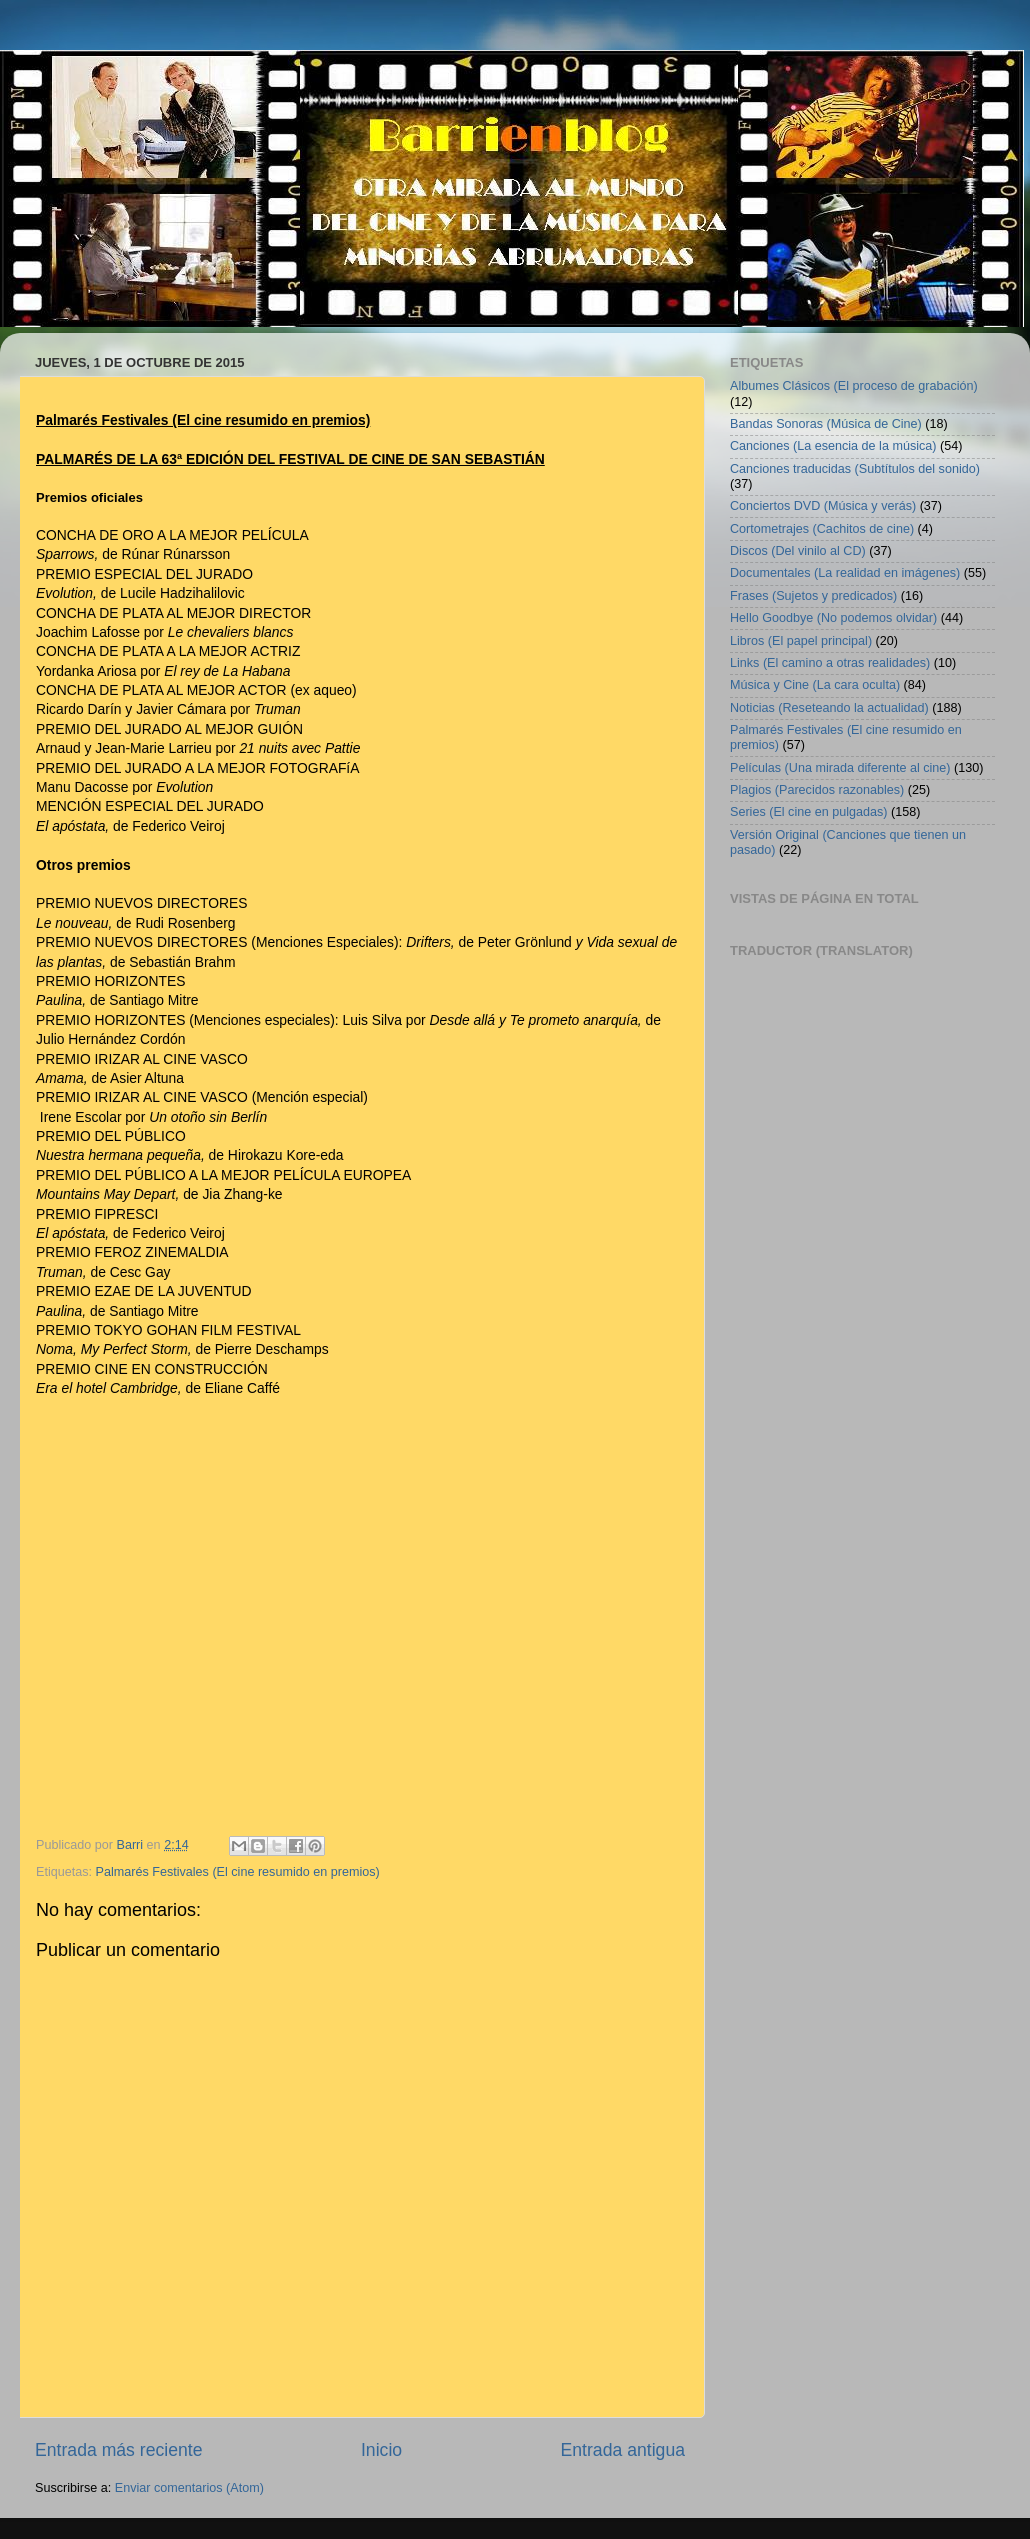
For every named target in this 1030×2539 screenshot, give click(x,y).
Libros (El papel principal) (801, 641)
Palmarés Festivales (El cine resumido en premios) (238, 1872)
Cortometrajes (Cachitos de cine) (822, 529)
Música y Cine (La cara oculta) (815, 685)
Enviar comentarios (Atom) (189, 2488)
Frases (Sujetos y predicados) (813, 596)
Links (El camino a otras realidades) (830, 663)
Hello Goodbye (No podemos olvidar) (833, 618)
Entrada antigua (623, 2450)
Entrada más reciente (119, 2450)
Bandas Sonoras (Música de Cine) (826, 424)
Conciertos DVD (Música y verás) (823, 506)
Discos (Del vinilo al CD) (798, 551)
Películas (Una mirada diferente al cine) (840, 768)
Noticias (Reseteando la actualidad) (829, 708)
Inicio (381, 2450)
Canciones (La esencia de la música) (833, 446)
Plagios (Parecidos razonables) (817, 790)
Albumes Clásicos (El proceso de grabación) (854, 386)
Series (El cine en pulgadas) (809, 812)
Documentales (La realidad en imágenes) (845, 573)
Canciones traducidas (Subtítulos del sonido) (855, 469)
